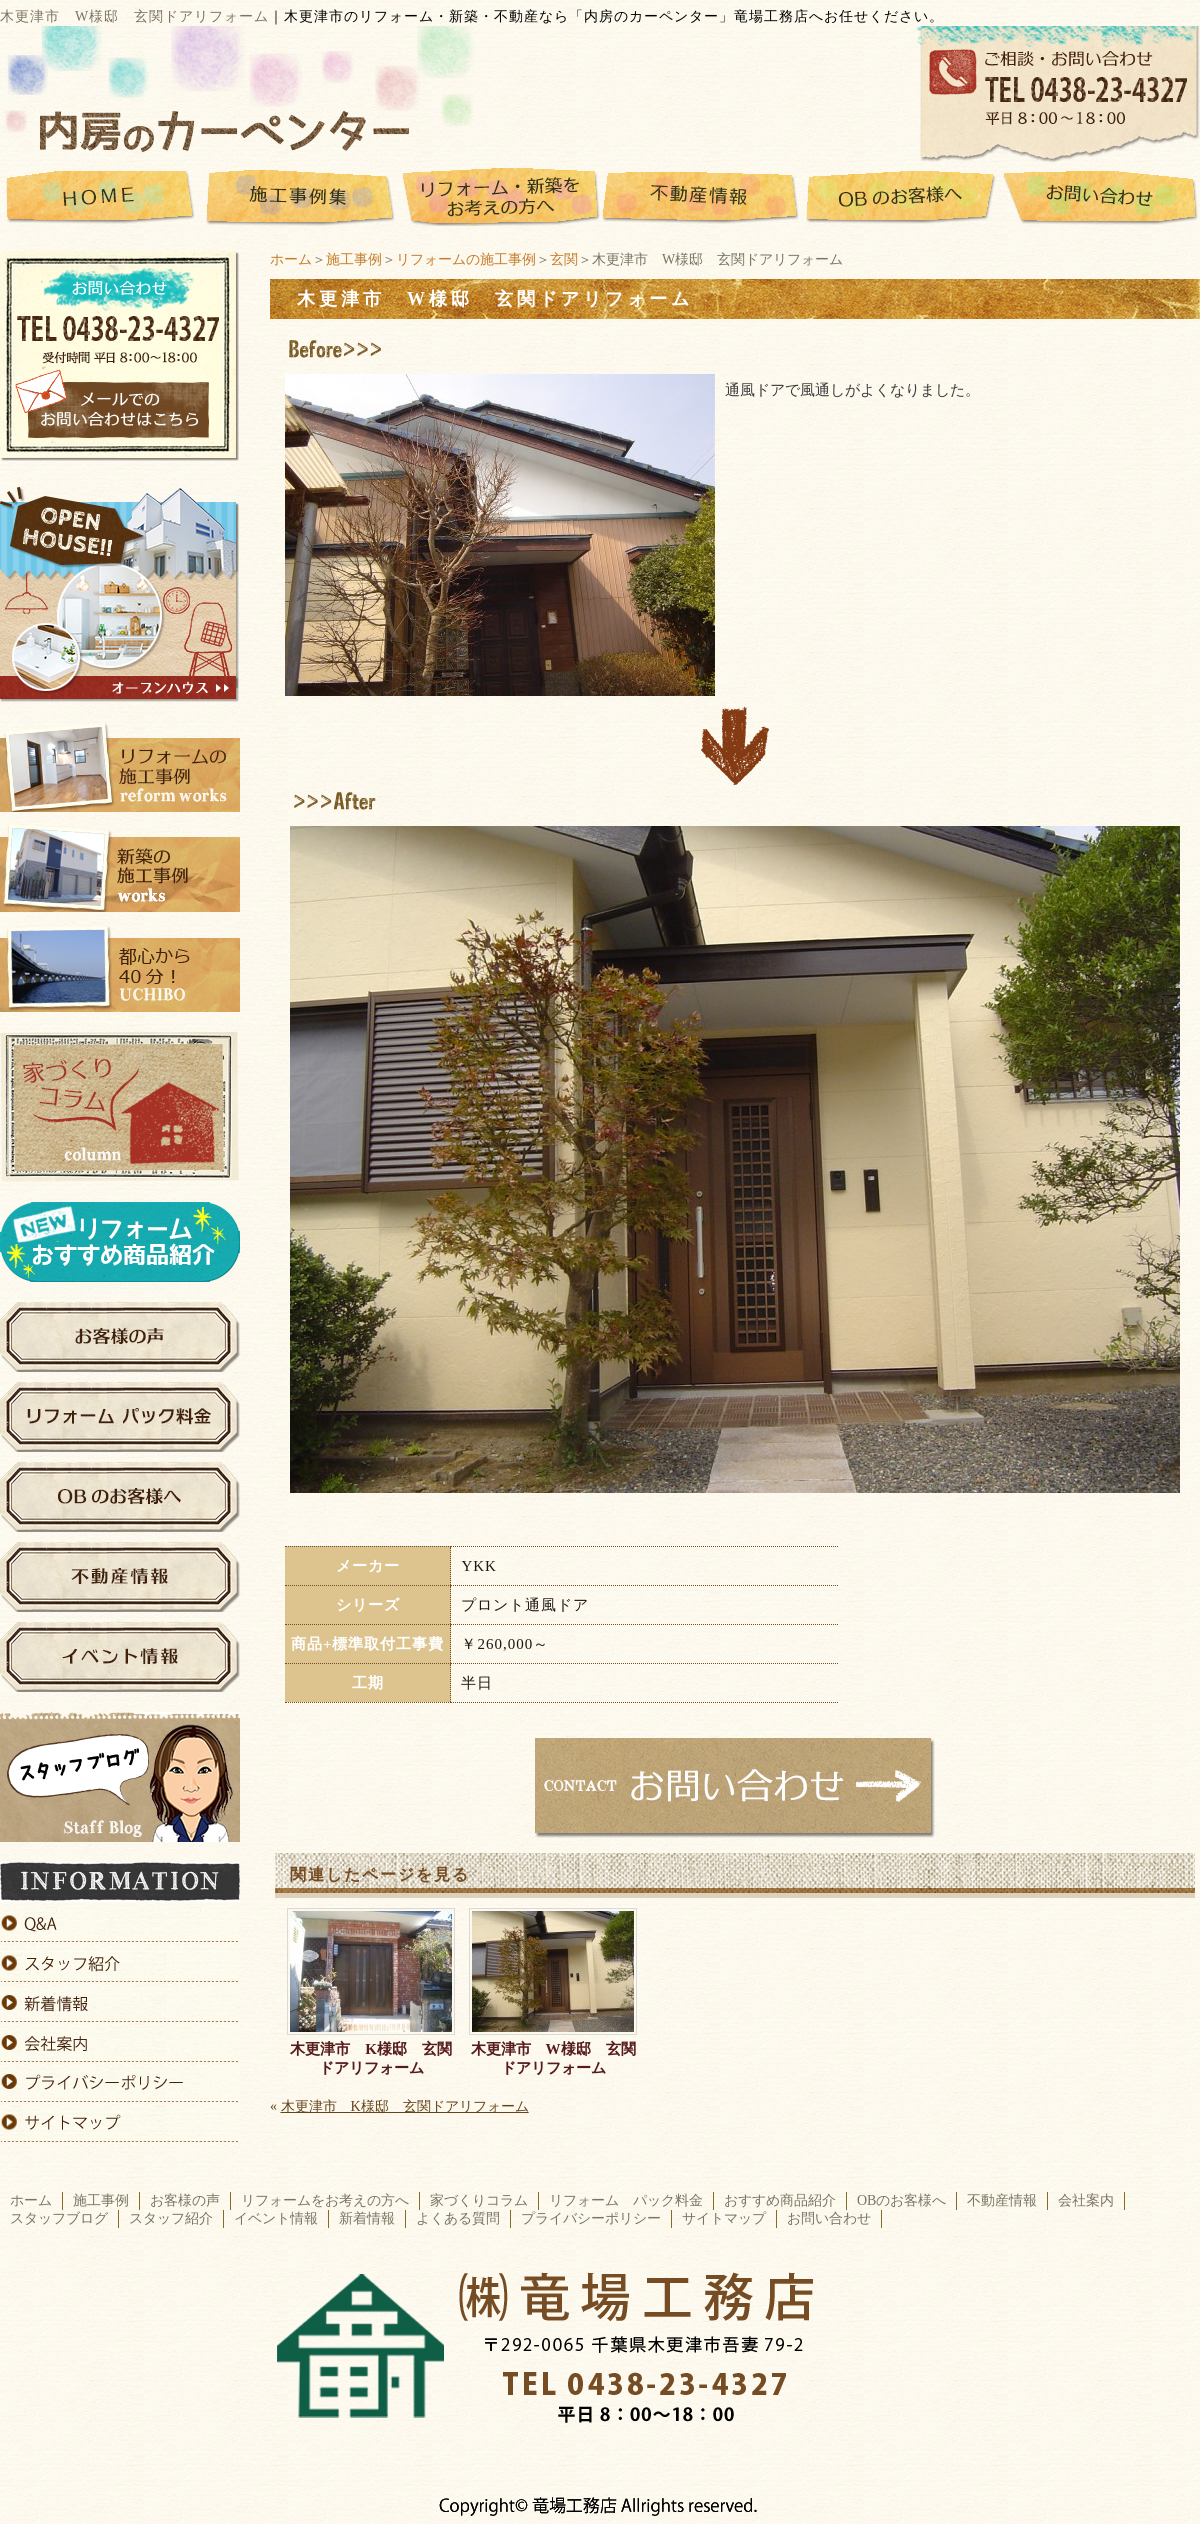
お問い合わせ (829, 2218)
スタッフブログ (59, 2218)
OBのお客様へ (901, 2200)
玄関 (564, 259)
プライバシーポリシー (591, 2218)
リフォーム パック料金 (626, 2200)
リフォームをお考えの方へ (325, 2200)
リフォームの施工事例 (466, 259)
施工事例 (354, 259)
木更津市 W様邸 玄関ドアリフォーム (553, 2058)
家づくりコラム (479, 2200)
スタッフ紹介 (171, 2218)
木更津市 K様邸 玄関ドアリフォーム (371, 2058)
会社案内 (1086, 2200)
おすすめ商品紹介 (780, 2200)
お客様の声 (185, 2200)
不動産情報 (1002, 2200)
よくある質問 (458, 2218)
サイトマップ (724, 2218)
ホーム (291, 259)
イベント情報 (276, 2218)
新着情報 (367, 2218)
